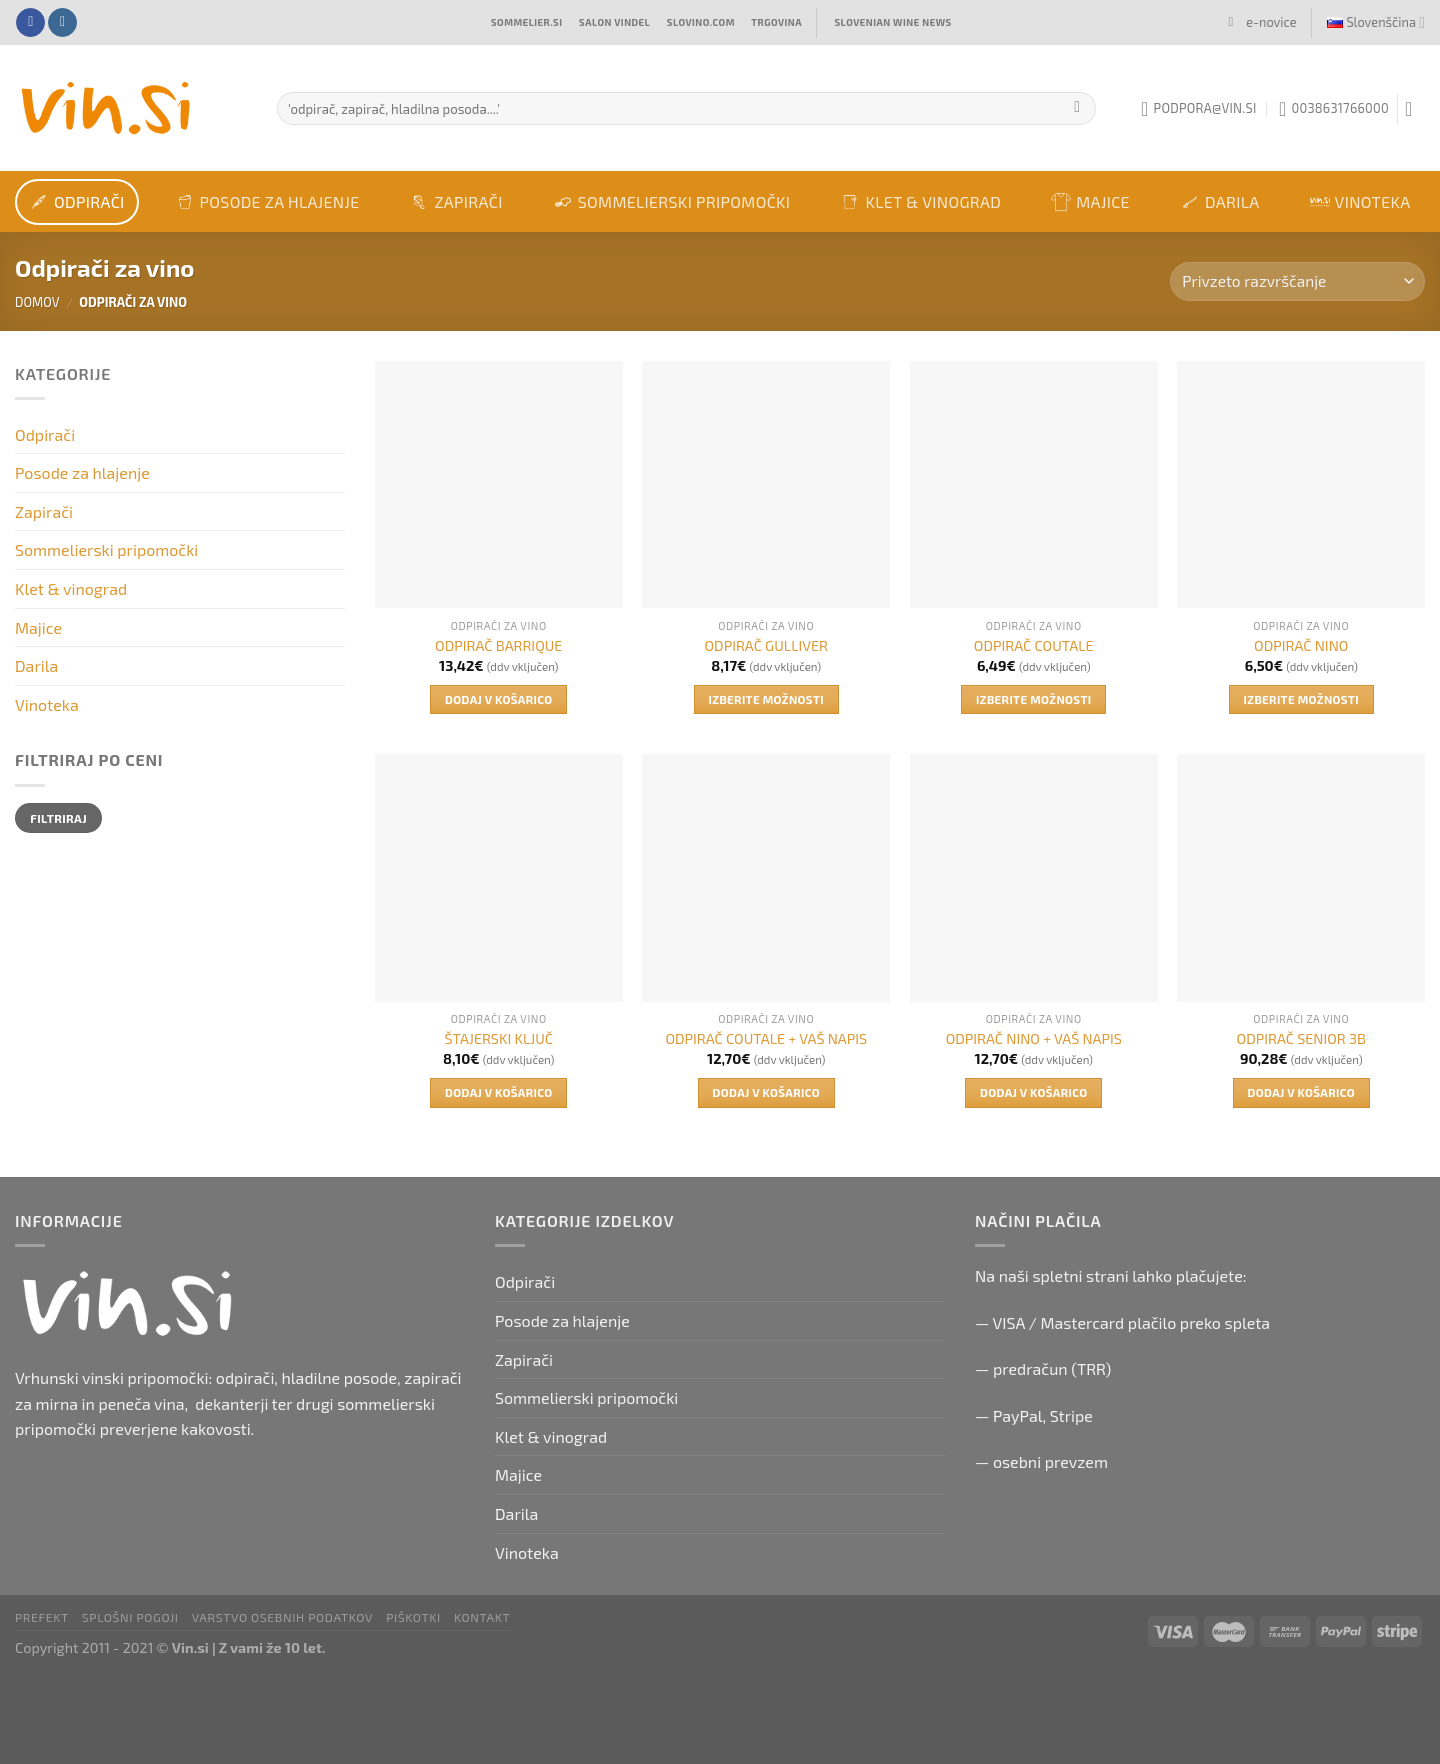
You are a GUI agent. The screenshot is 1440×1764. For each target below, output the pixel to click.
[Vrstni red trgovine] (1297, 281)
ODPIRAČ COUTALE (1034, 645)
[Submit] (1077, 109)
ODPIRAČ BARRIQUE (498, 645)
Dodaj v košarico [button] (498, 699)
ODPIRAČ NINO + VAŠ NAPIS (1034, 1038)
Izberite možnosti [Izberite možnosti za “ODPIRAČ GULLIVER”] (766, 699)
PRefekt (42, 1617)
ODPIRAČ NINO (1301, 645)
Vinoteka (1360, 201)
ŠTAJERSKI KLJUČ (498, 1038)
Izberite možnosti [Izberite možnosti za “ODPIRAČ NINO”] (1301, 699)
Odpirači (77, 202)
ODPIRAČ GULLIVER (766, 645)
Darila (1220, 202)
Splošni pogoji (130, 1617)
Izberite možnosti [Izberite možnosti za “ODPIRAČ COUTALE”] (1033, 699)
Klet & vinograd (920, 202)
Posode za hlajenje (267, 202)
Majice (1090, 202)
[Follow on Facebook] (30, 23)
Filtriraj (58, 818)
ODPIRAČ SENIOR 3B (1301, 1038)
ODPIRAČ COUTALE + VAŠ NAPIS (766, 1038)
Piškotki (413, 1617)
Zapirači (455, 202)
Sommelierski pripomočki (672, 202)
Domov (37, 302)
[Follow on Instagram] (62, 23)
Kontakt (482, 1617)
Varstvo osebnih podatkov (282, 1617)
